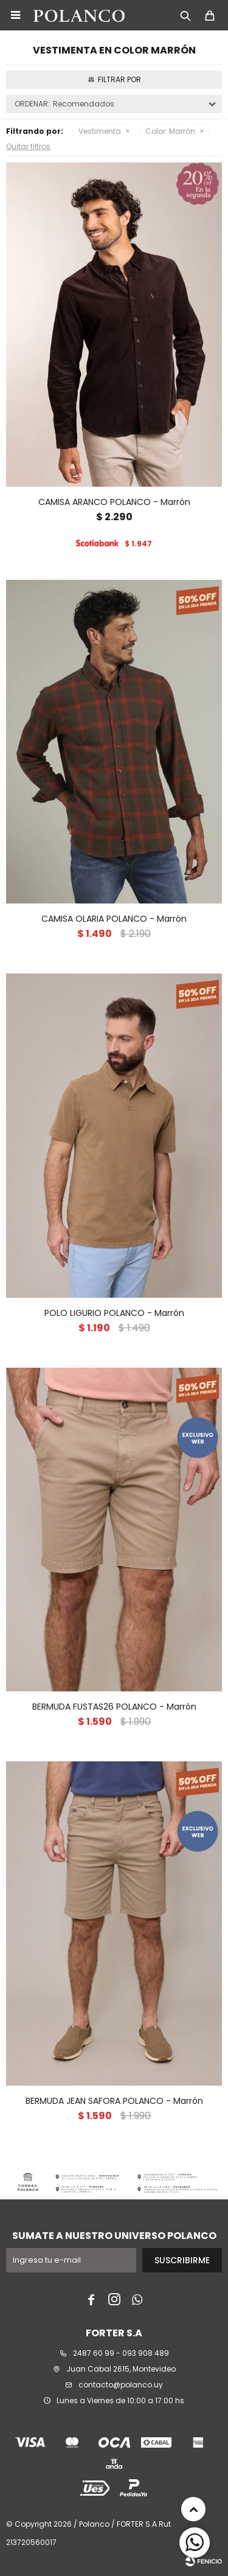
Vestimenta (99, 131)
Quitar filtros (28, 146)
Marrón (170, 131)
